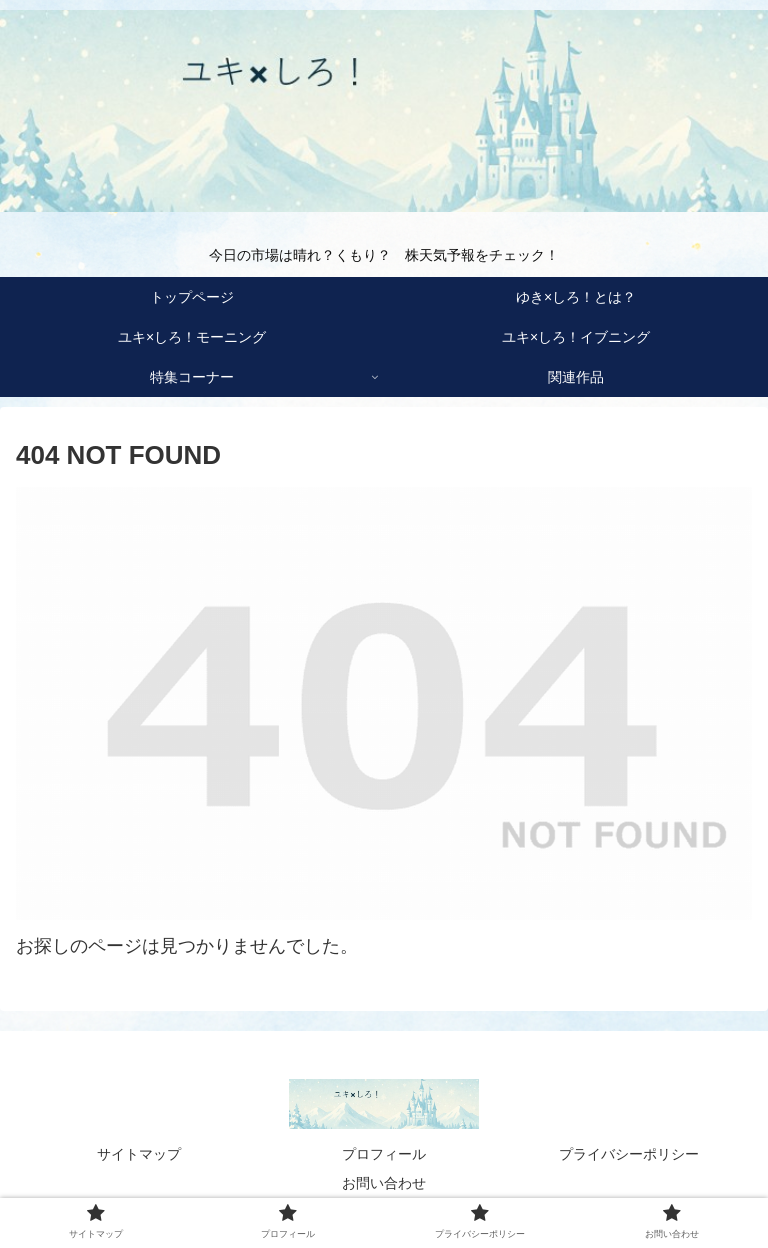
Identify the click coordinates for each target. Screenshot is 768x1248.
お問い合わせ (384, 1183)
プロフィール (384, 1154)
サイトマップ (139, 1154)
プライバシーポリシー (629, 1154)
